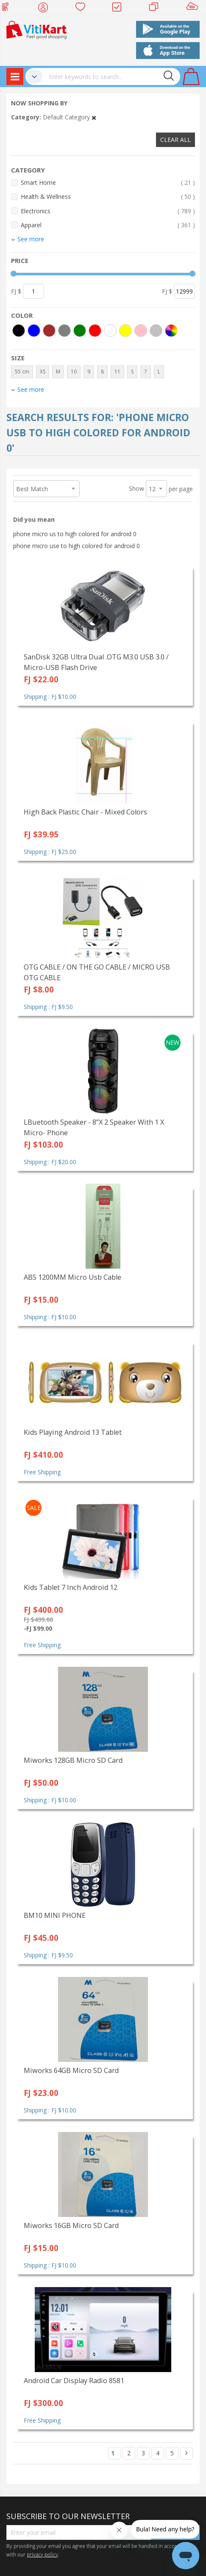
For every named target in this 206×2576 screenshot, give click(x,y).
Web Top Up (8, 8)
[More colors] (171, 330)
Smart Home (108, 182)
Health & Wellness (108, 196)
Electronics (108, 211)
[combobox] (111, 76)
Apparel (108, 225)
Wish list (82, 8)
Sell (194, 8)
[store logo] (36, 29)
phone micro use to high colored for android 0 (76, 546)
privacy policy (42, 2554)
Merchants (156, 8)
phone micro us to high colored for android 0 (74, 534)
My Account (45, 8)
